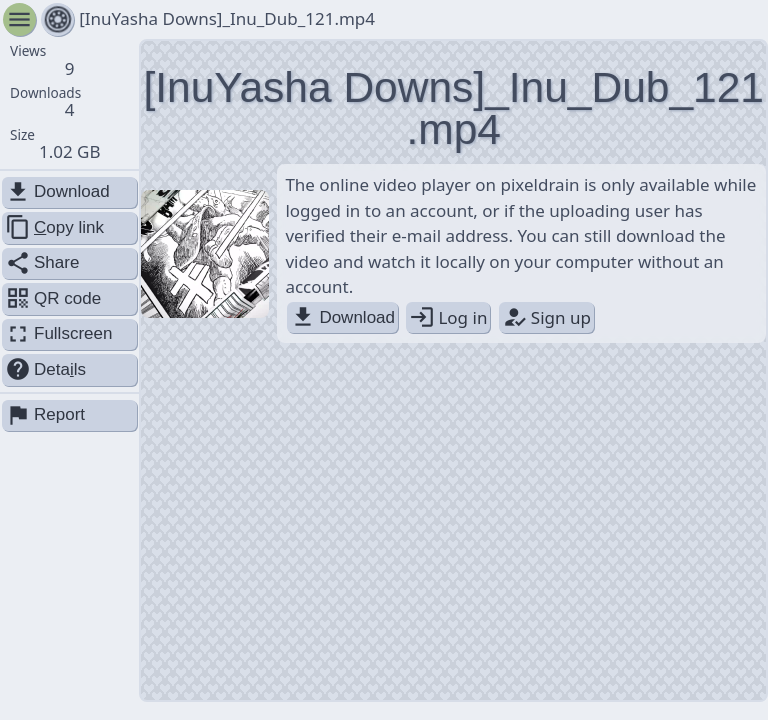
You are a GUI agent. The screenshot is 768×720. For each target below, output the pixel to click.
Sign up (546, 317)
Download (342, 317)
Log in (448, 317)
